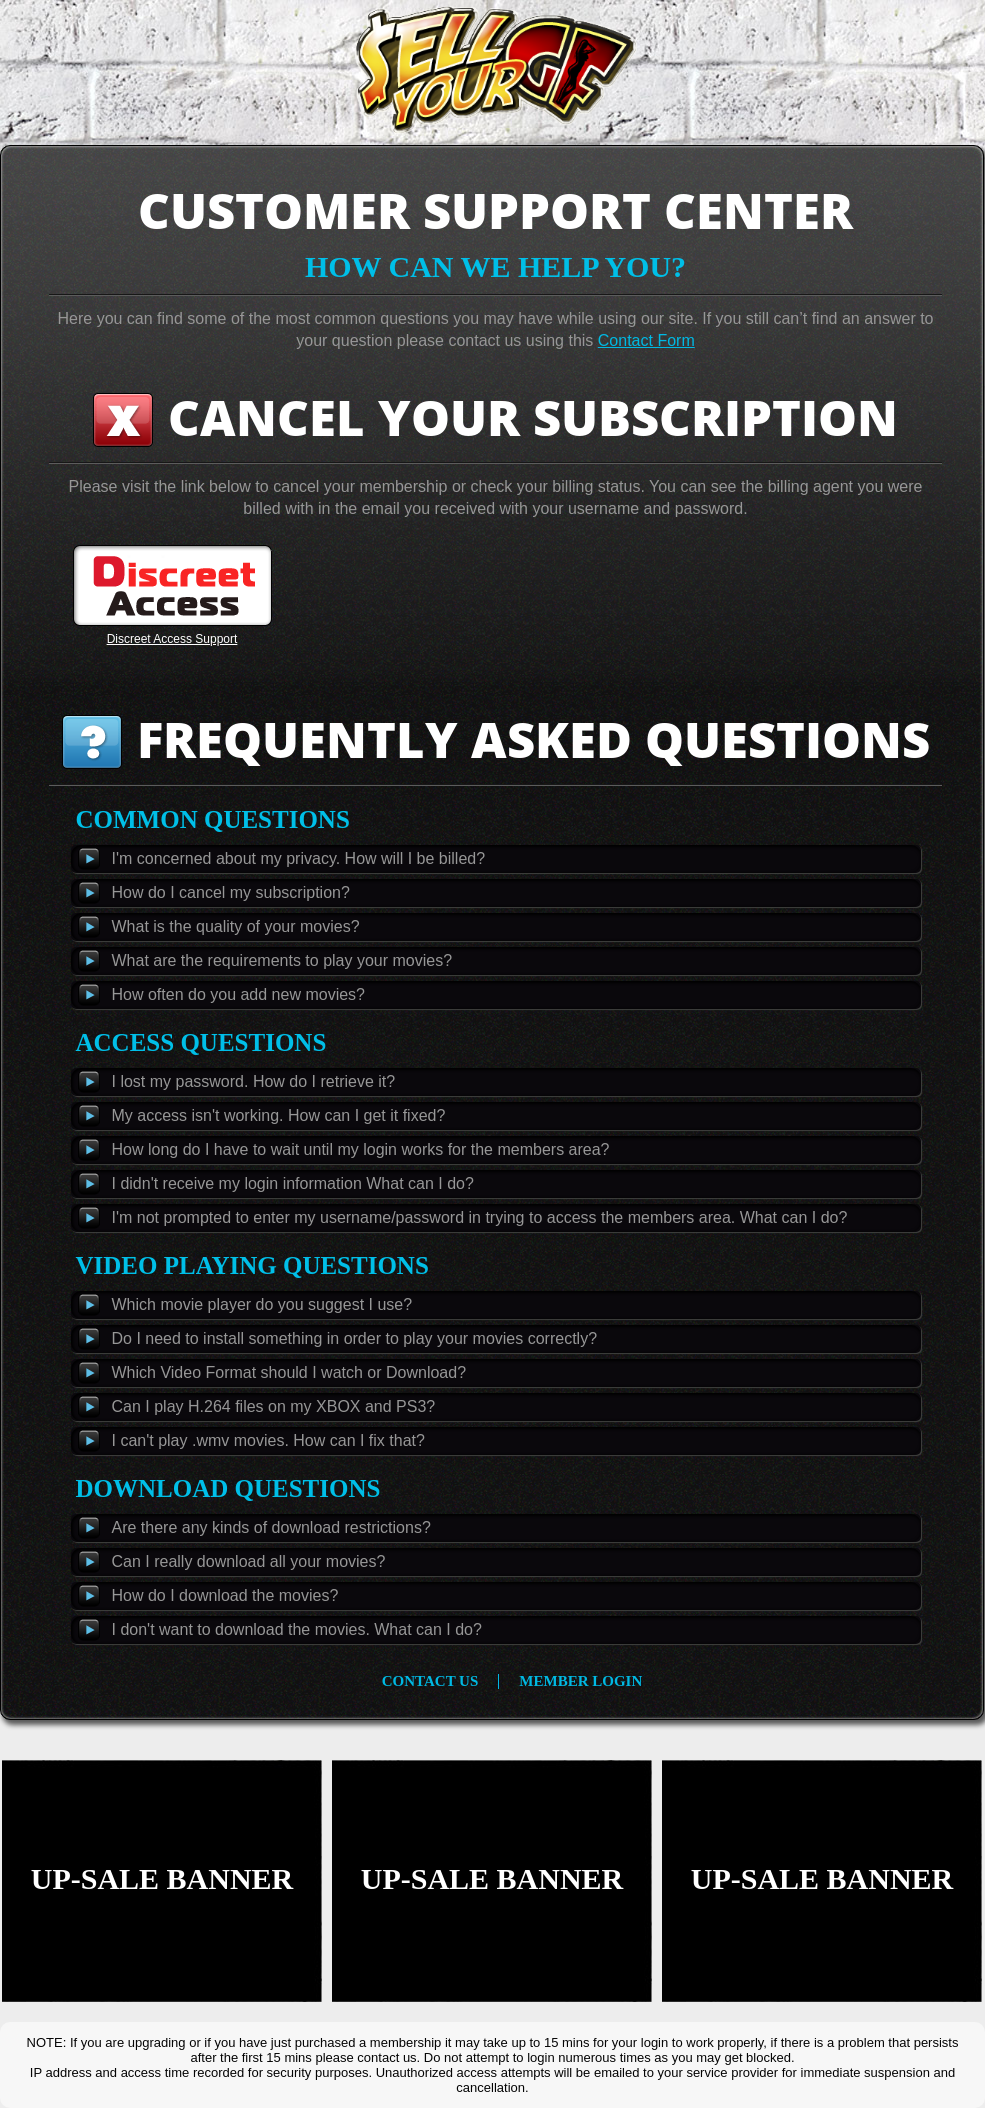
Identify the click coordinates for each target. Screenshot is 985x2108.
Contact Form (646, 340)
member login (580, 1681)
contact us (430, 1681)
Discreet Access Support (172, 639)
